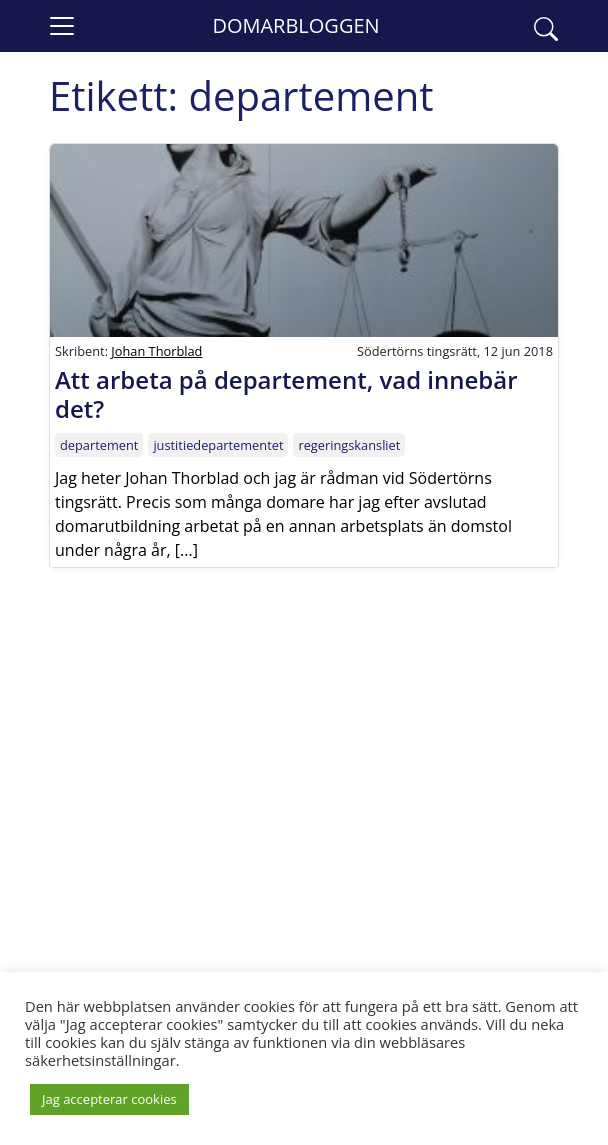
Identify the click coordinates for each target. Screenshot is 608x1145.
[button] (546, 26)
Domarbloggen (295, 25)
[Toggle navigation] (62, 26)
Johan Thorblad (156, 351)
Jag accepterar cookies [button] (109, 1099)
